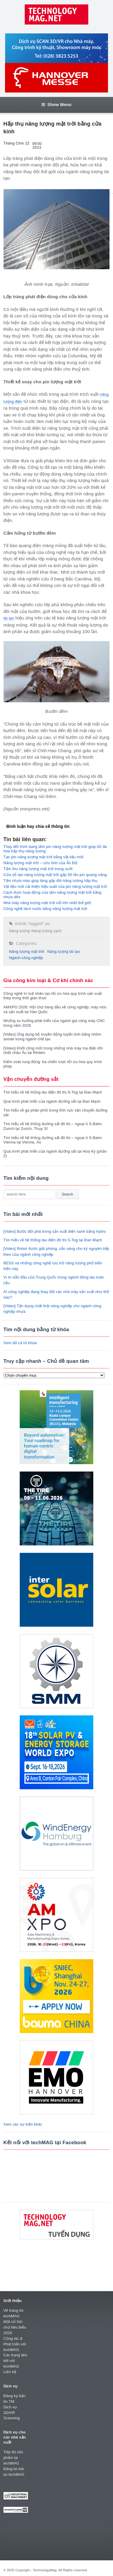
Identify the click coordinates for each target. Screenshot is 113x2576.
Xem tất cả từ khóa (20, 1343)
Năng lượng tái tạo (63, 951)
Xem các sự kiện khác (23, 2124)
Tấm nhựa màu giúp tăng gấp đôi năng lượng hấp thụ (51, 880)
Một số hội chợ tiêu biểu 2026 (15, 2327)
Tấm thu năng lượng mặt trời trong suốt (38, 869)
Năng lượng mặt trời (26, 951)
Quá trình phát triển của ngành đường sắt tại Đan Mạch (52, 1101)
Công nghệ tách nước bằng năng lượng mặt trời (45, 908)
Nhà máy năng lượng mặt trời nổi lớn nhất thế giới (47, 903)
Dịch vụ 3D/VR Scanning (12, 2413)
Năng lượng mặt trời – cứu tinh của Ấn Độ (40, 863)
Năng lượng (19, 931)
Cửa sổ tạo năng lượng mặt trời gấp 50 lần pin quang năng (55, 874)
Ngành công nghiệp (26, 958)
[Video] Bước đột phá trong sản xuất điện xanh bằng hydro (55, 1231)
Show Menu (56, 104)
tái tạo (9, 618)
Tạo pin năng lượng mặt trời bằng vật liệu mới (44, 857)
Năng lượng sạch (46, 931)
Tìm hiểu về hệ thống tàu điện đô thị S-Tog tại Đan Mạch (53, 1092)
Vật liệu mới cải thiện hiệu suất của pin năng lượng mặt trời (55, 886)
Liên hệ (10, 2372)
